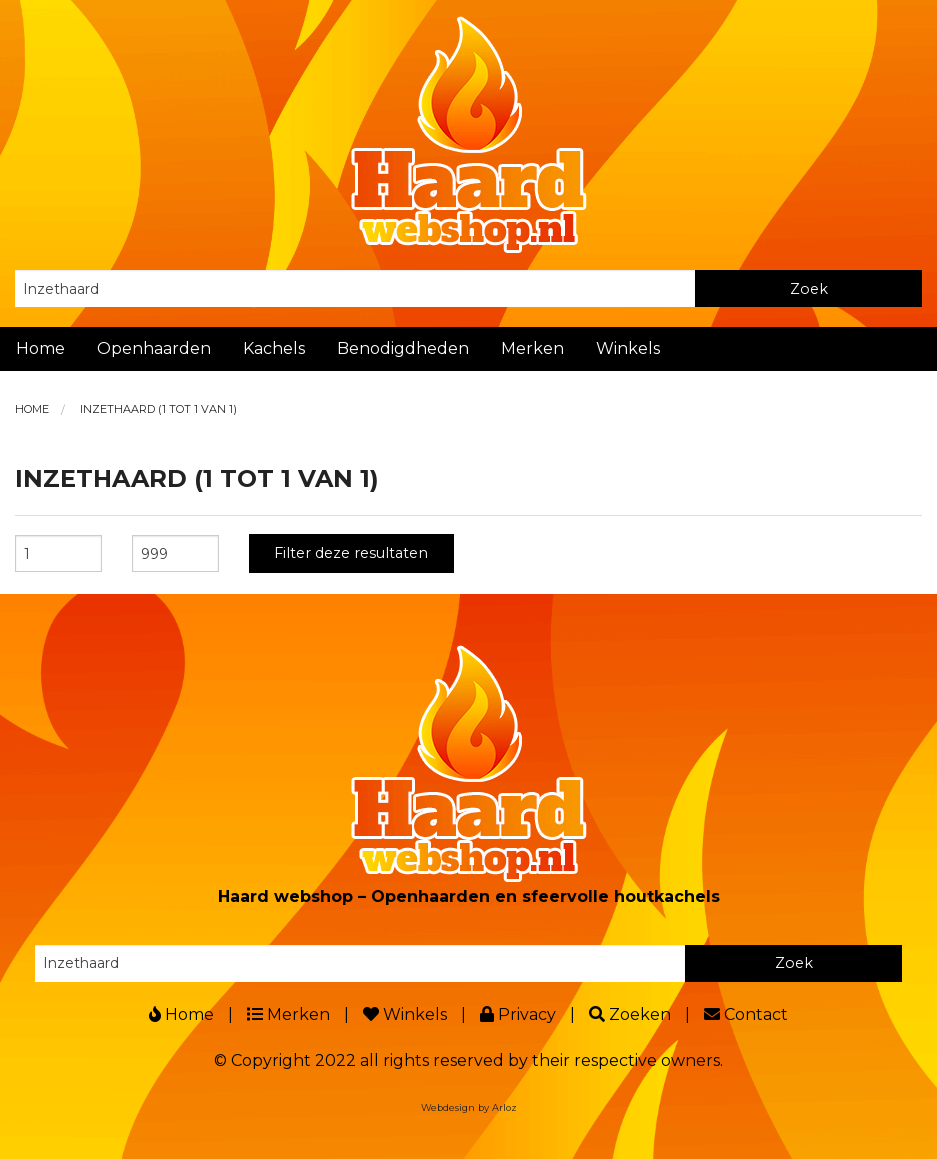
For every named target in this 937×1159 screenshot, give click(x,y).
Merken (532, 348)
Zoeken (630, 1014)
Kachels (274, 348)
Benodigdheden (403, 348)
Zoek (809, 289)
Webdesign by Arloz (469, 1107)
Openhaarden (154, 348)
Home (40, 348)
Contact (746, 1014)
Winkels (628, 348)
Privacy (518, 1014)
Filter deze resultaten (351, 553)
